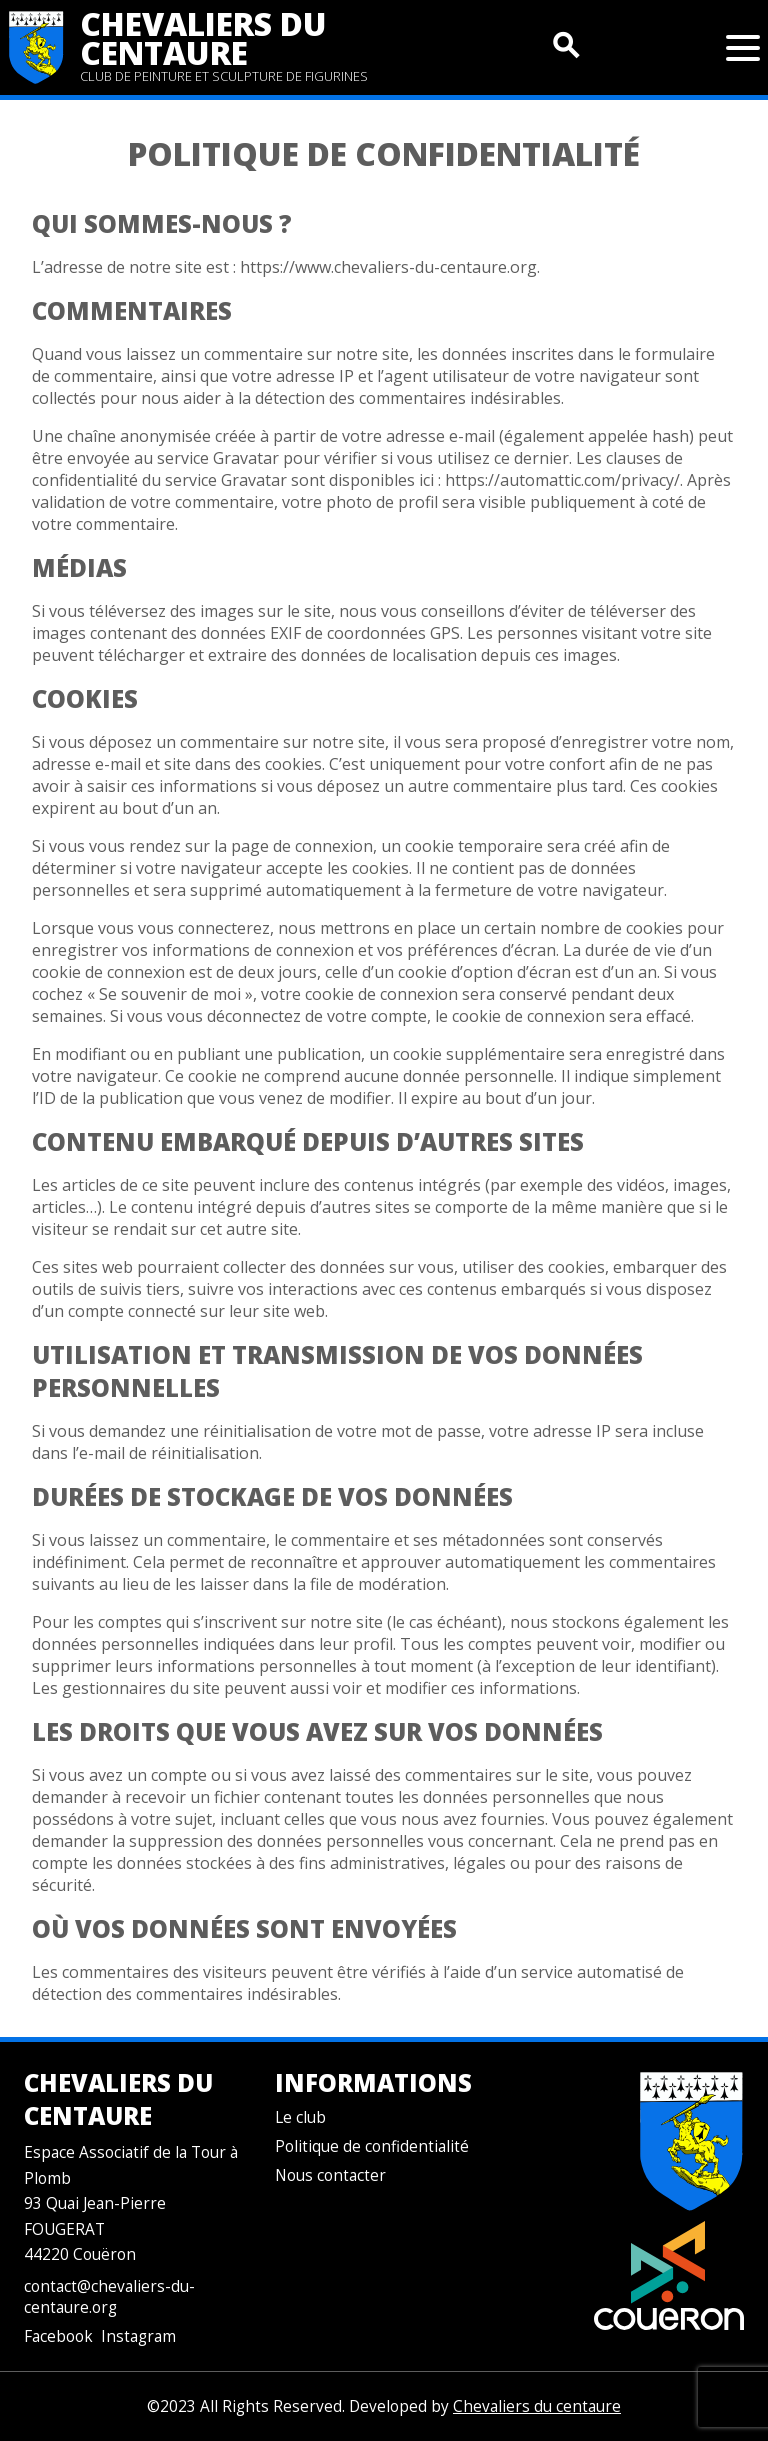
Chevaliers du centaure (203, 38)
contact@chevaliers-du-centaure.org (109, 2297)
